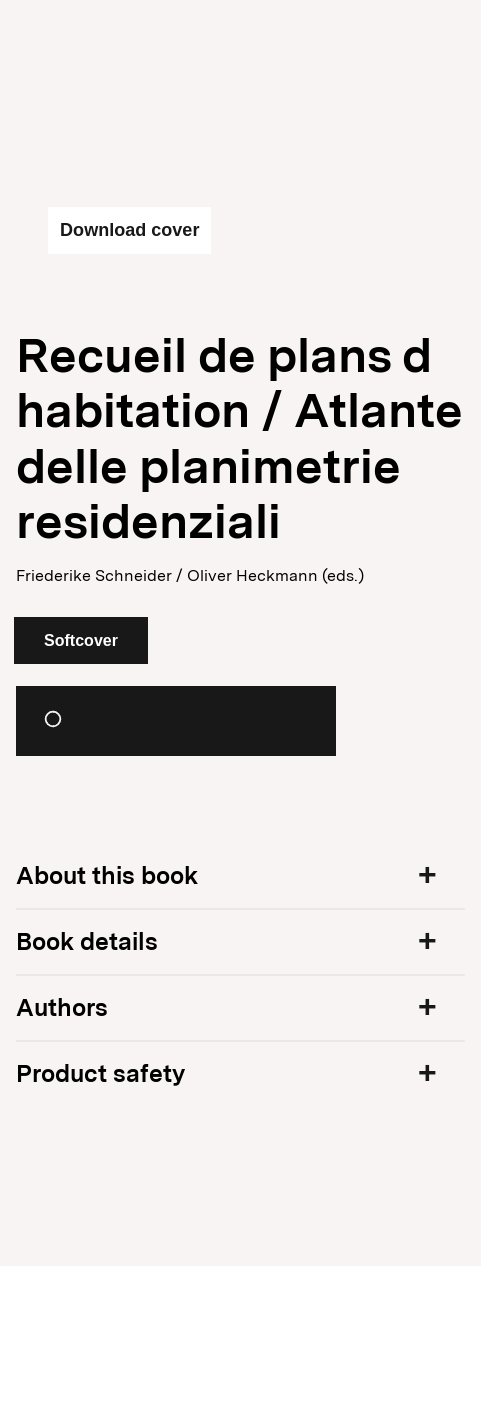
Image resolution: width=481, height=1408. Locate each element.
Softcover (81, 640)
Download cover (129, 230)
